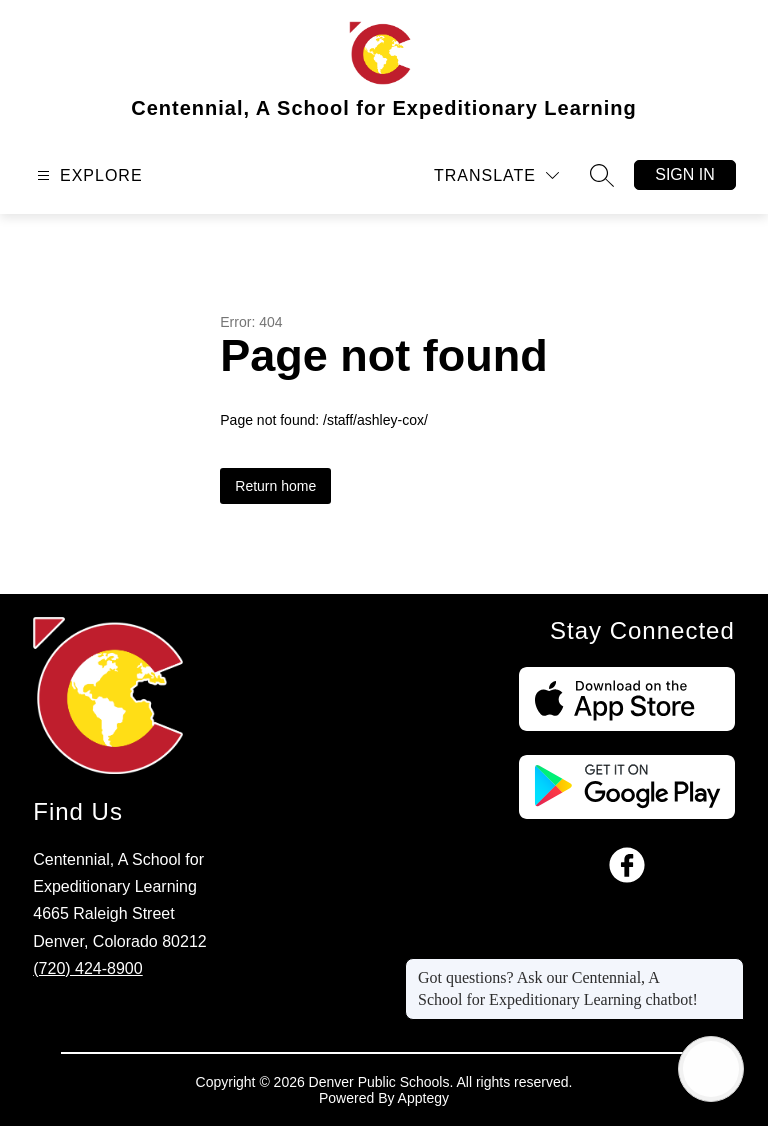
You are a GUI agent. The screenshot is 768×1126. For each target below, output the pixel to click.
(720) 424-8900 (87, 968)
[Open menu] (87, 175)
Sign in (685, 174)
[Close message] (728, 968)
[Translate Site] (496, 175)
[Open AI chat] (711, 1069)
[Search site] (602, 175)
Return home (275, 486)
